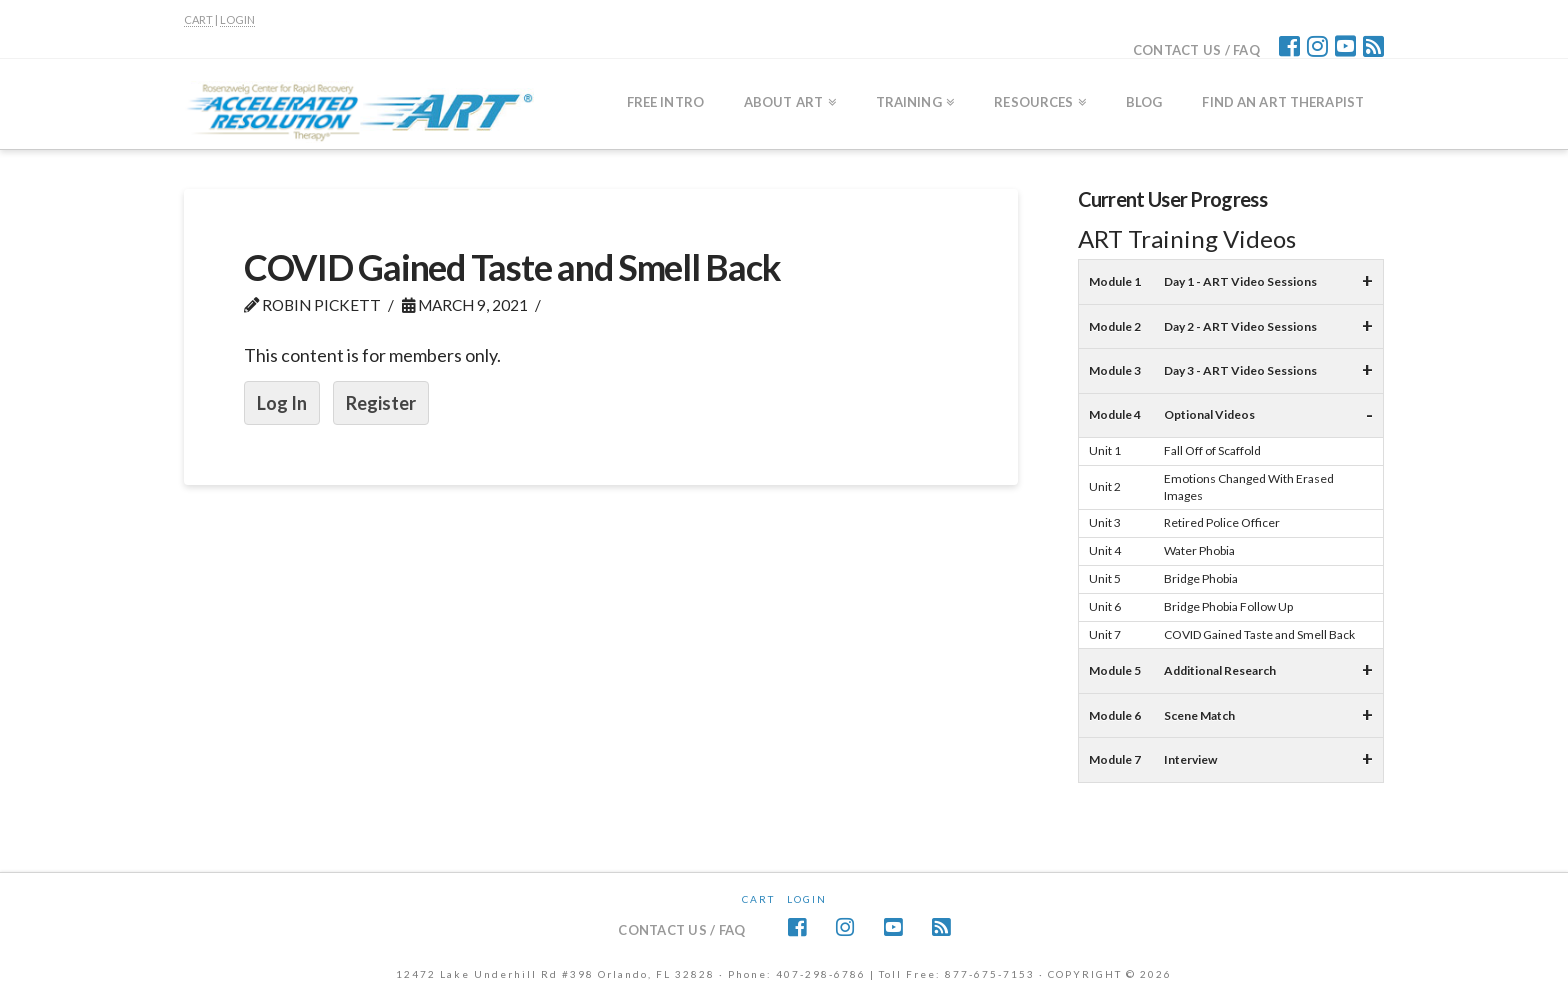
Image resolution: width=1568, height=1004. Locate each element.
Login (807, 899)
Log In (282, 403)
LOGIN (237, 19)
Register (381, 403)
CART (198, 19)
